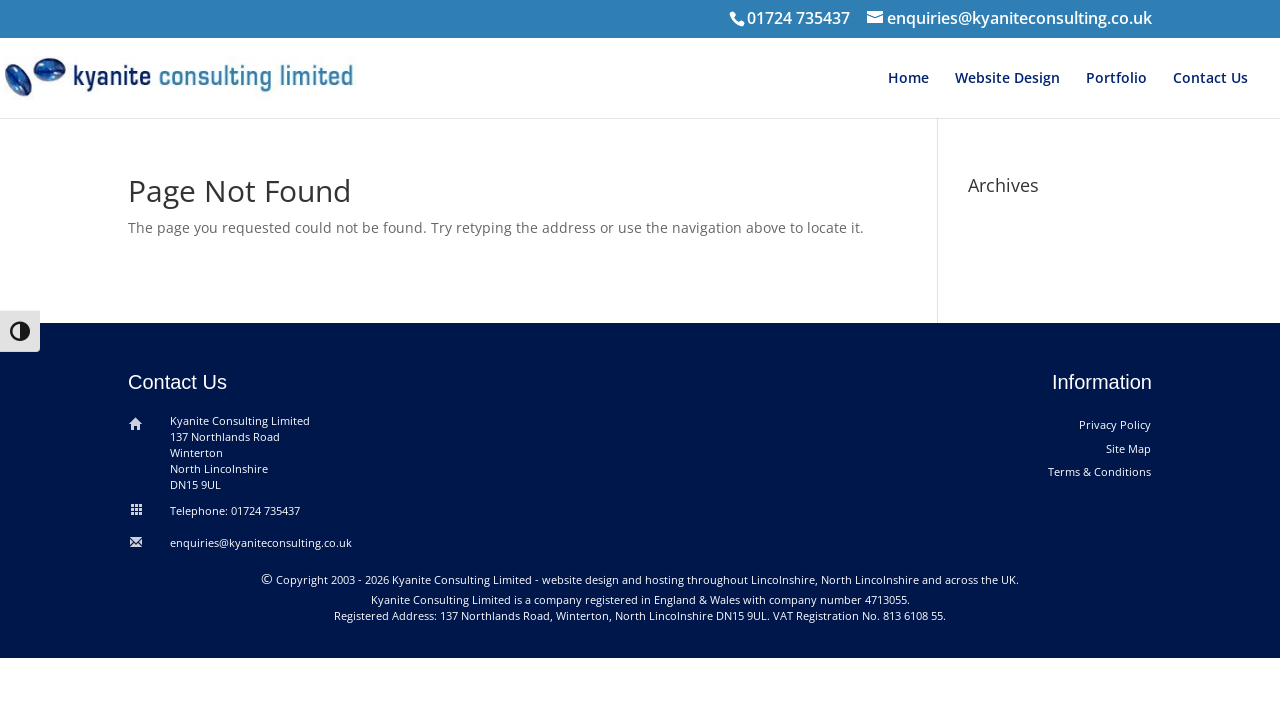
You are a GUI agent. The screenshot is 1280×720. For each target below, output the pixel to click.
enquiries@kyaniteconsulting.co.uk (261, 542)
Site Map (1128, 448)
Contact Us (1210, 79)
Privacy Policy (1115, 424)
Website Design (1007, 79)
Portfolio (1116, 79)
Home (908, 79)
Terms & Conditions (1099, 471)
